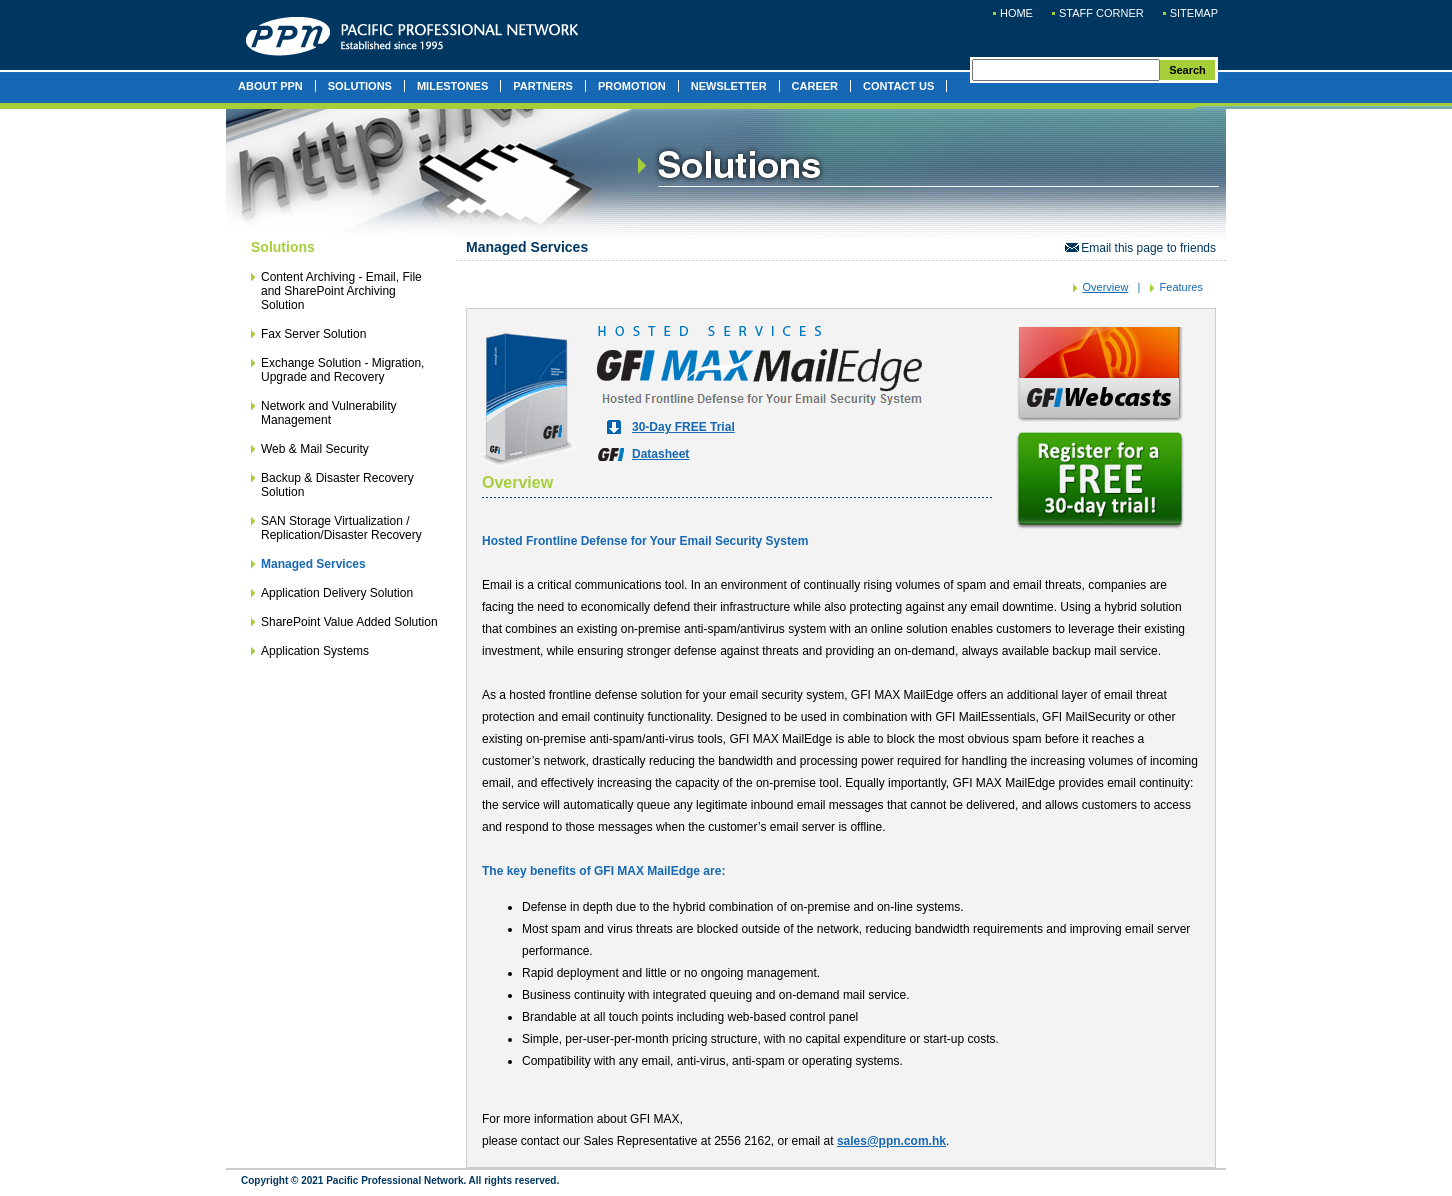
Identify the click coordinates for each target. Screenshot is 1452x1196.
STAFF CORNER (1101, 13)
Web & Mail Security (315, 449)
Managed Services (313, 564)
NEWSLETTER (729, 86)
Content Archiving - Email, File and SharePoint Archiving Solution (341, 291)
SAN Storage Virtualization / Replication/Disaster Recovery (341, 528)
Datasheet (660, 454)
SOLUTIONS (360, 86)
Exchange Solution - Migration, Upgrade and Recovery (342, 370)
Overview (1106, 287)
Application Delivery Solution (337, 593)
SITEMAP (1194, 13)
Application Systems (315, 651)
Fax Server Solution (313, 334)
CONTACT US (898, 86)
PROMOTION (632, 86)
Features (1181, 287)
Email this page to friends (1140, 248)
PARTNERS (543, 86)
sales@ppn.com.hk (891, 1141)
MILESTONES (452, 86)
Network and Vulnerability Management (329, 413)
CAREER (815, 86)
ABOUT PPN (270, 86)
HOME (1016, 13)
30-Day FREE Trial (683, 427)
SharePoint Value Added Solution (349, 622)
